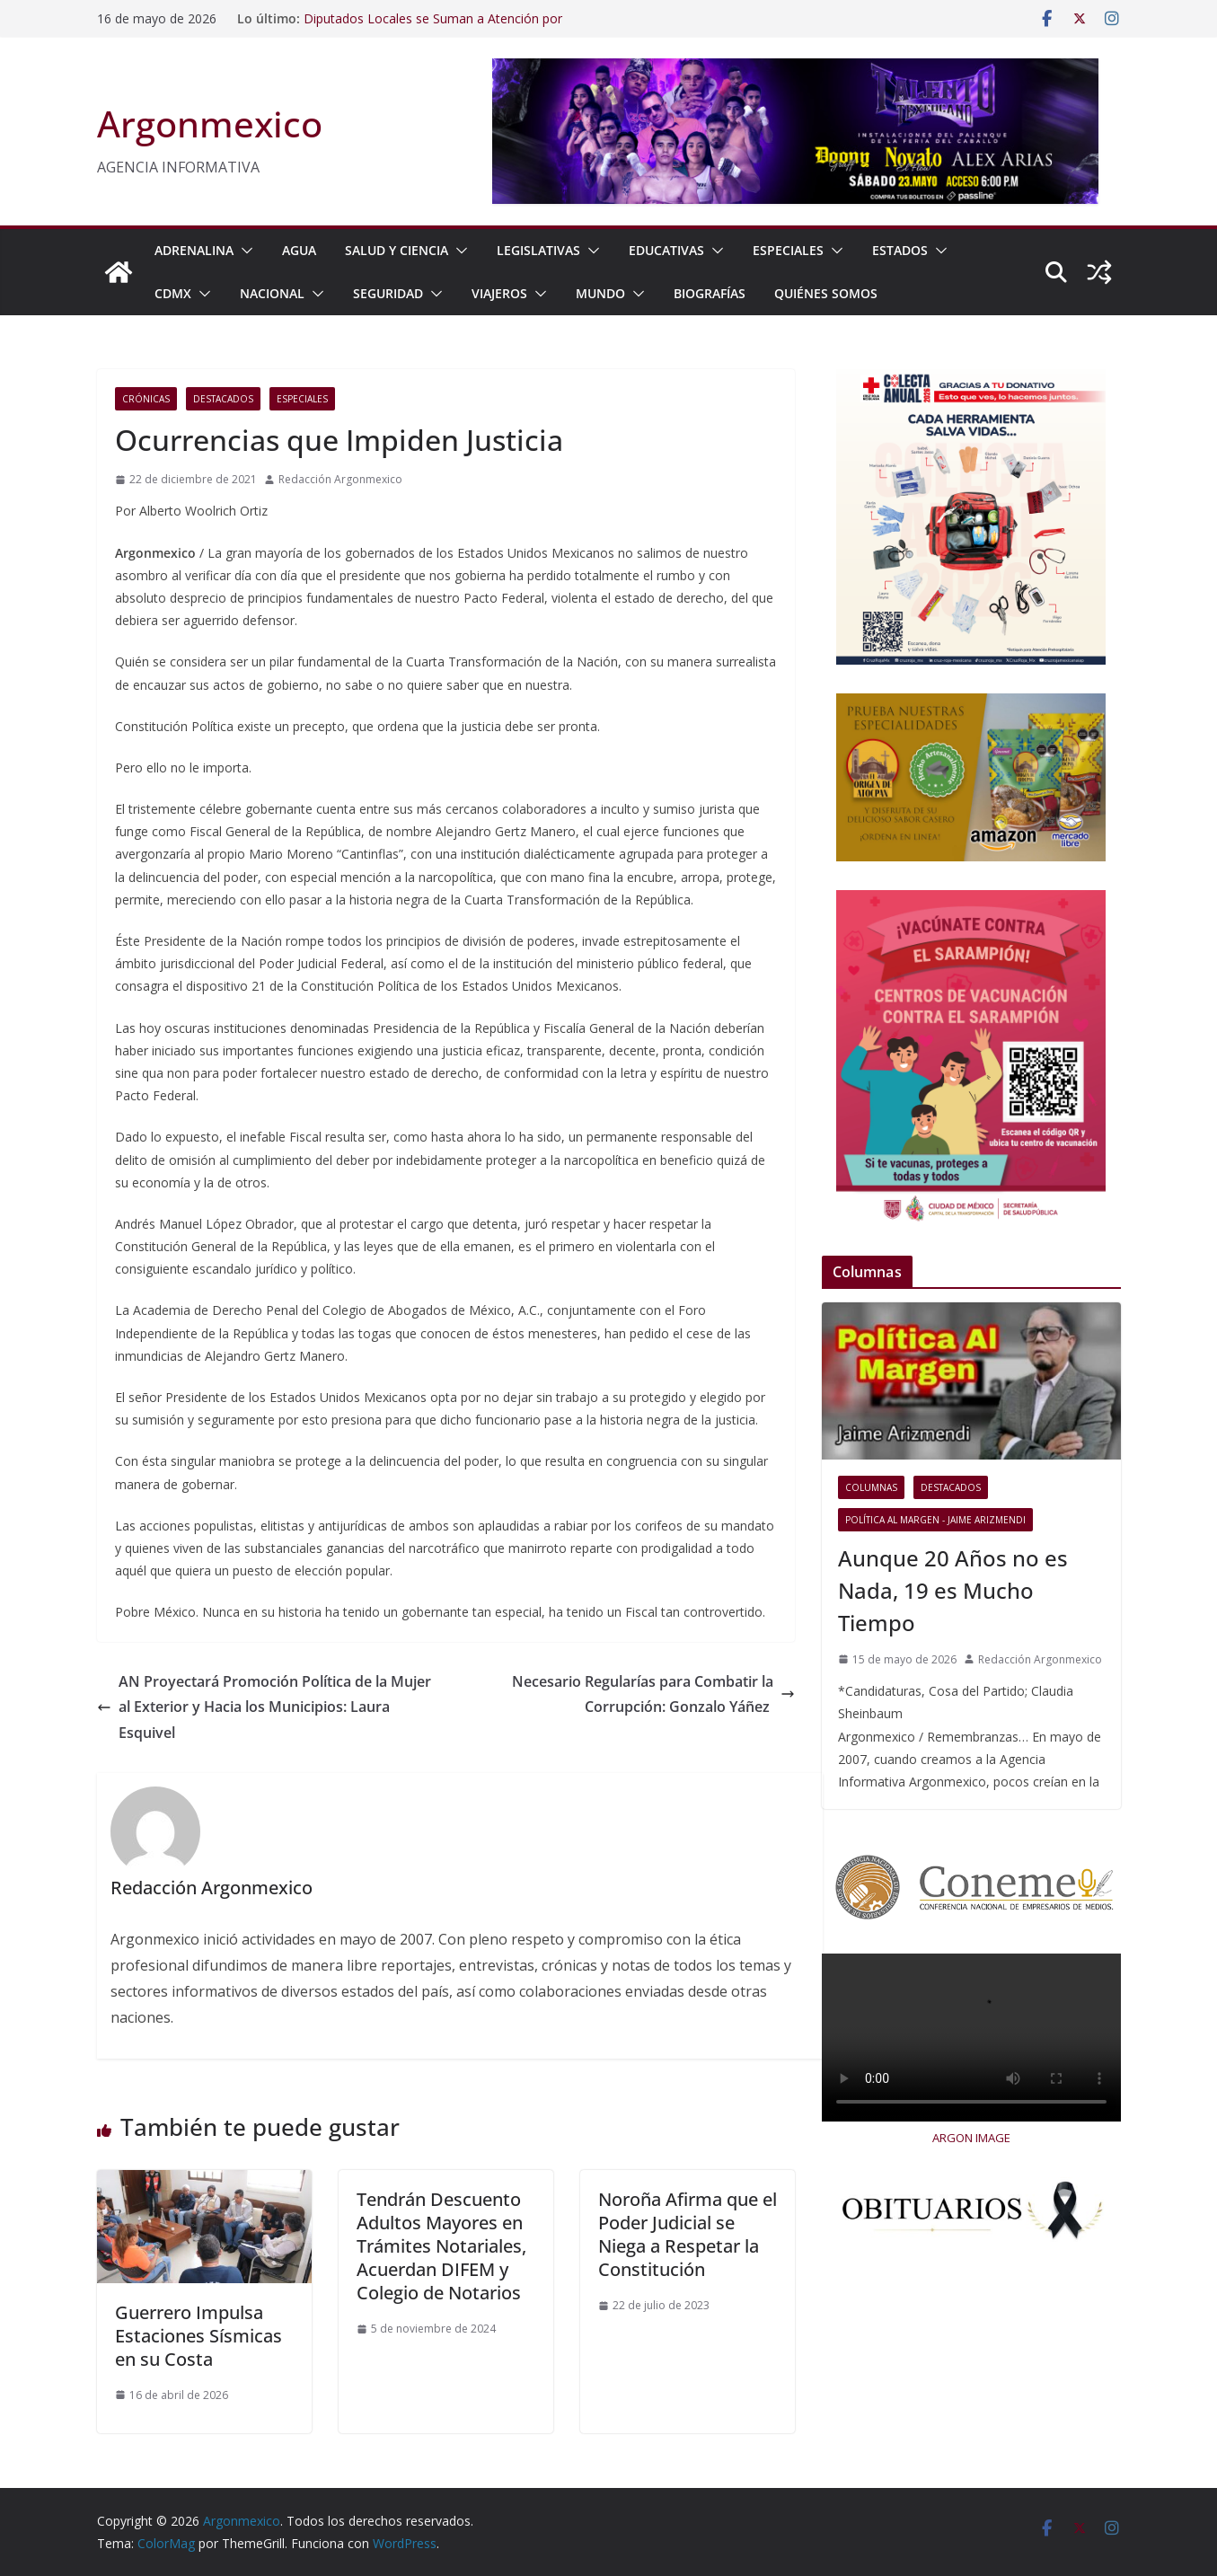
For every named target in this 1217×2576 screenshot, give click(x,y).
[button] (243, 250)
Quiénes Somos (825, 293)
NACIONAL (272, 293)
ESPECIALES (788, 250)
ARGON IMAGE (971, 2138)
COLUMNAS (871, 1487)
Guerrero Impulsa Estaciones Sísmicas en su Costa (198, 2335)
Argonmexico (209, 123)
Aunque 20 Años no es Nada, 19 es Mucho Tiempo (953, 1590)
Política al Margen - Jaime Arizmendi (935, 1519)
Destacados (223, 399)
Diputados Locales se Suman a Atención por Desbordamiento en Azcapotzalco (433, 27)
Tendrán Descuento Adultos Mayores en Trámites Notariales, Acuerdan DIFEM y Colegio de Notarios (441, 2246)
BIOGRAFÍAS (709, 293)
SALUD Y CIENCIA (396, 250)
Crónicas (146, 399)
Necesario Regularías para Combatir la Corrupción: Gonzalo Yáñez (653, 1694)
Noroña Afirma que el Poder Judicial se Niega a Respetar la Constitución (687, 2234)
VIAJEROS (499, 293)
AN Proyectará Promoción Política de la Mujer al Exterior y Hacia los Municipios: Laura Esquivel (264, 1707)
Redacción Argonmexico (340, 479)
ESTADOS (900, 250)
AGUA (299, 250)
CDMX (172, 293)
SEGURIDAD (388, 293)
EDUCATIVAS (666, 250)
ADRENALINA (194, 250)
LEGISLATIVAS (538, 250)
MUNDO (600, 293)
